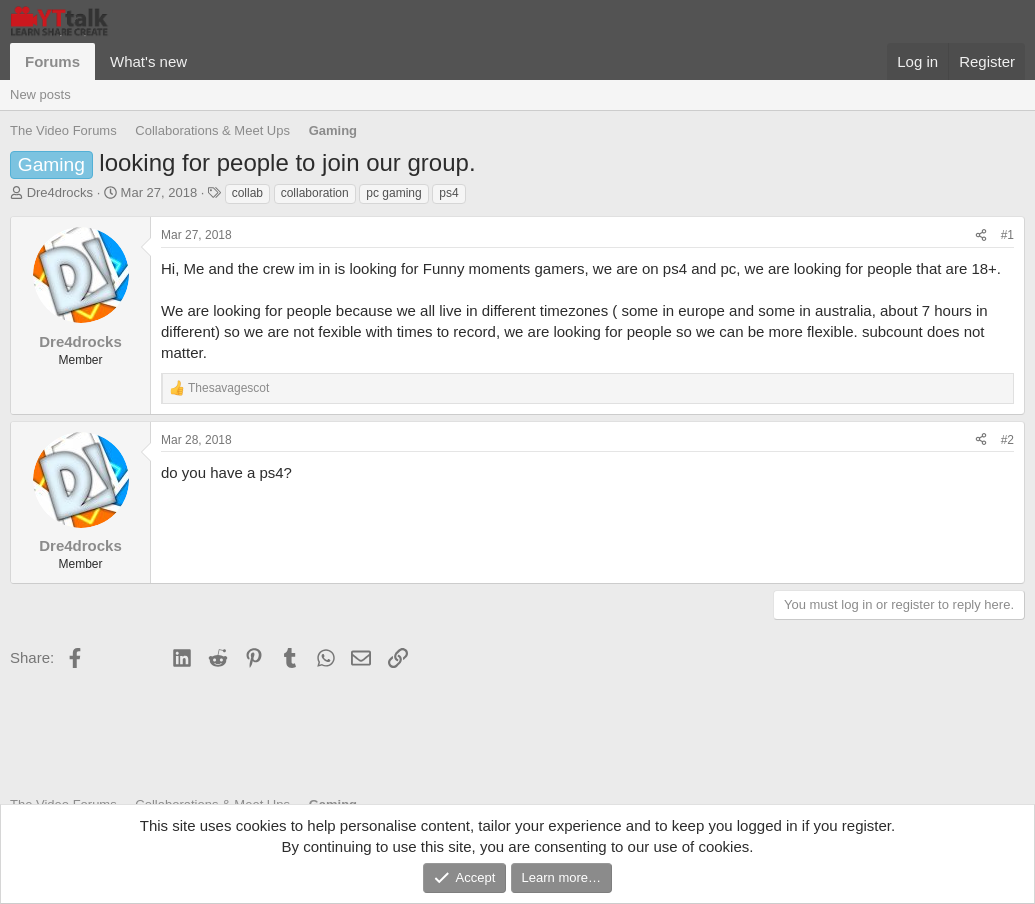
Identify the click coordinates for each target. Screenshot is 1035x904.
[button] (203, 61)
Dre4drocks (60, 192)
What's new (148, 61)
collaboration (315, 193)
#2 (1007, 440)
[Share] (981, 235)
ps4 (448, 193)
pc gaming (393, 193)
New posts (40, 94)
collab (247, 193)
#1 (1007, 235)
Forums (52, 61)
